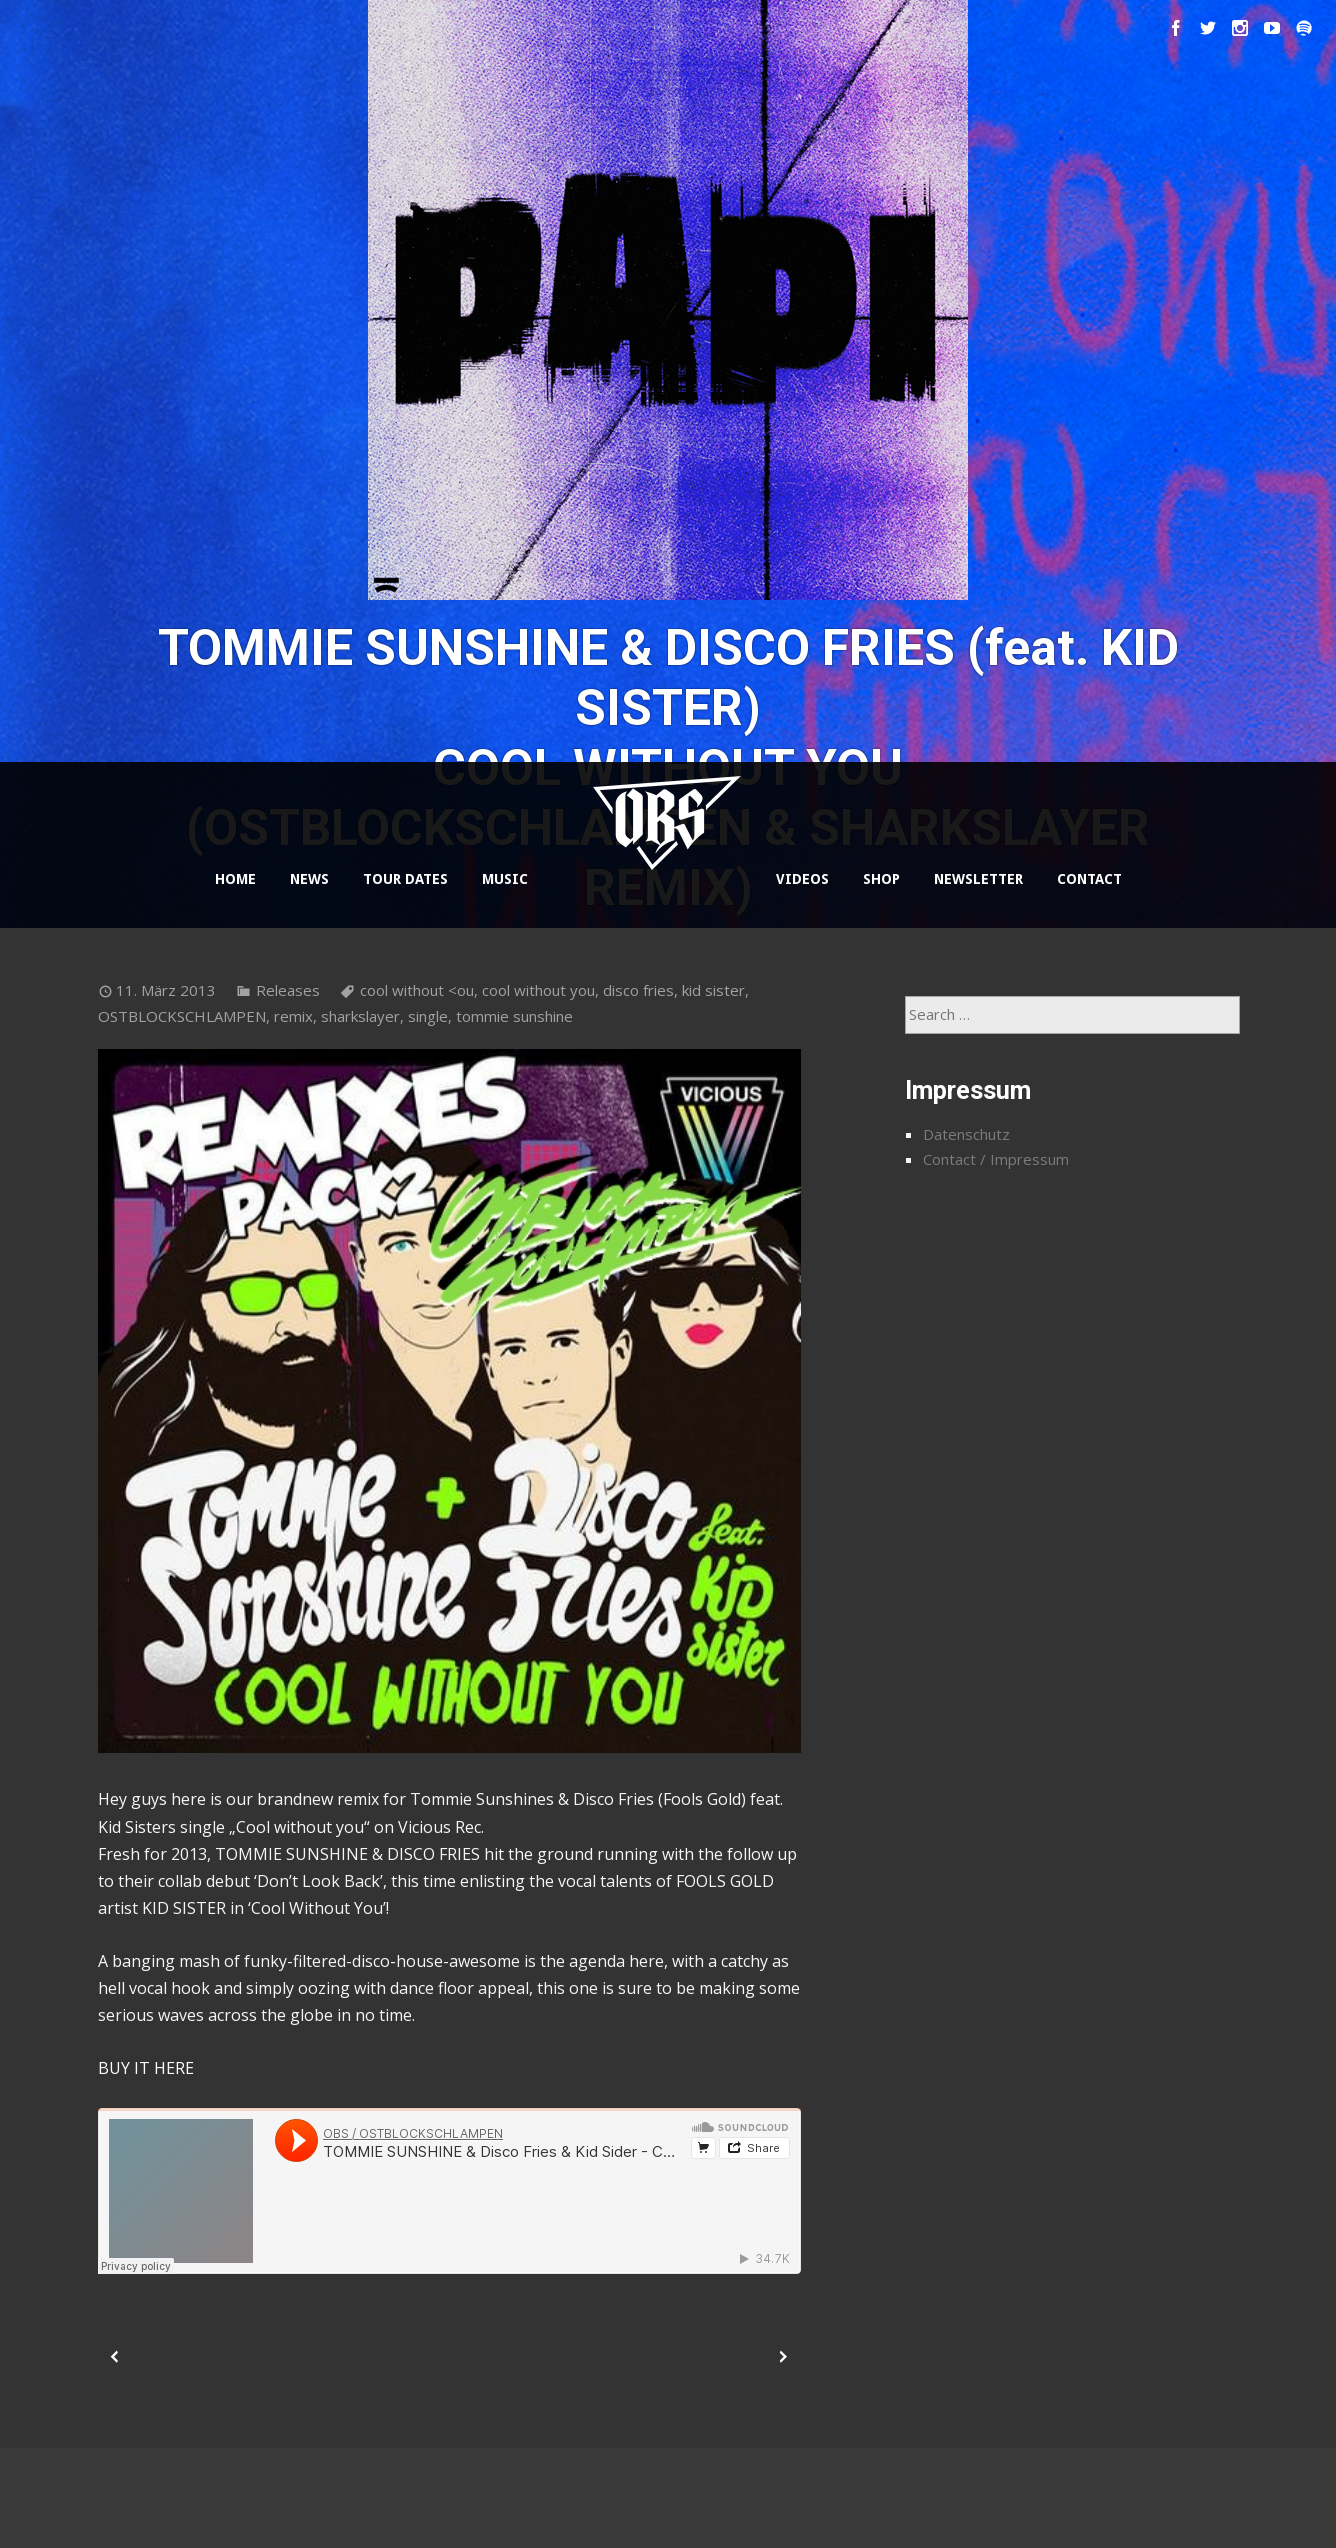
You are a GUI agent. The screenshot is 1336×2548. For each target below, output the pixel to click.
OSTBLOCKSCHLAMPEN (182, 1016)
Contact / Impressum (996, 1159)
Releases (288, 990)
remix (293, 1016)
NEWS (309, 879)
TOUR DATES (405, 879)
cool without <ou (417, 990)
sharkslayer (360, 1016)
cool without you (538, 990)
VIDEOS (802, 879)
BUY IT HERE (146, 2068)
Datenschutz (966, 1134)
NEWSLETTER (978, 879)
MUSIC (505, 879)
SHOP (881, 879)
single (428, 1016)
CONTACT (1089, 879)
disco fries (638, 990)
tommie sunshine (514, 1016)
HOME (235, 879)
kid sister (713, 990)
